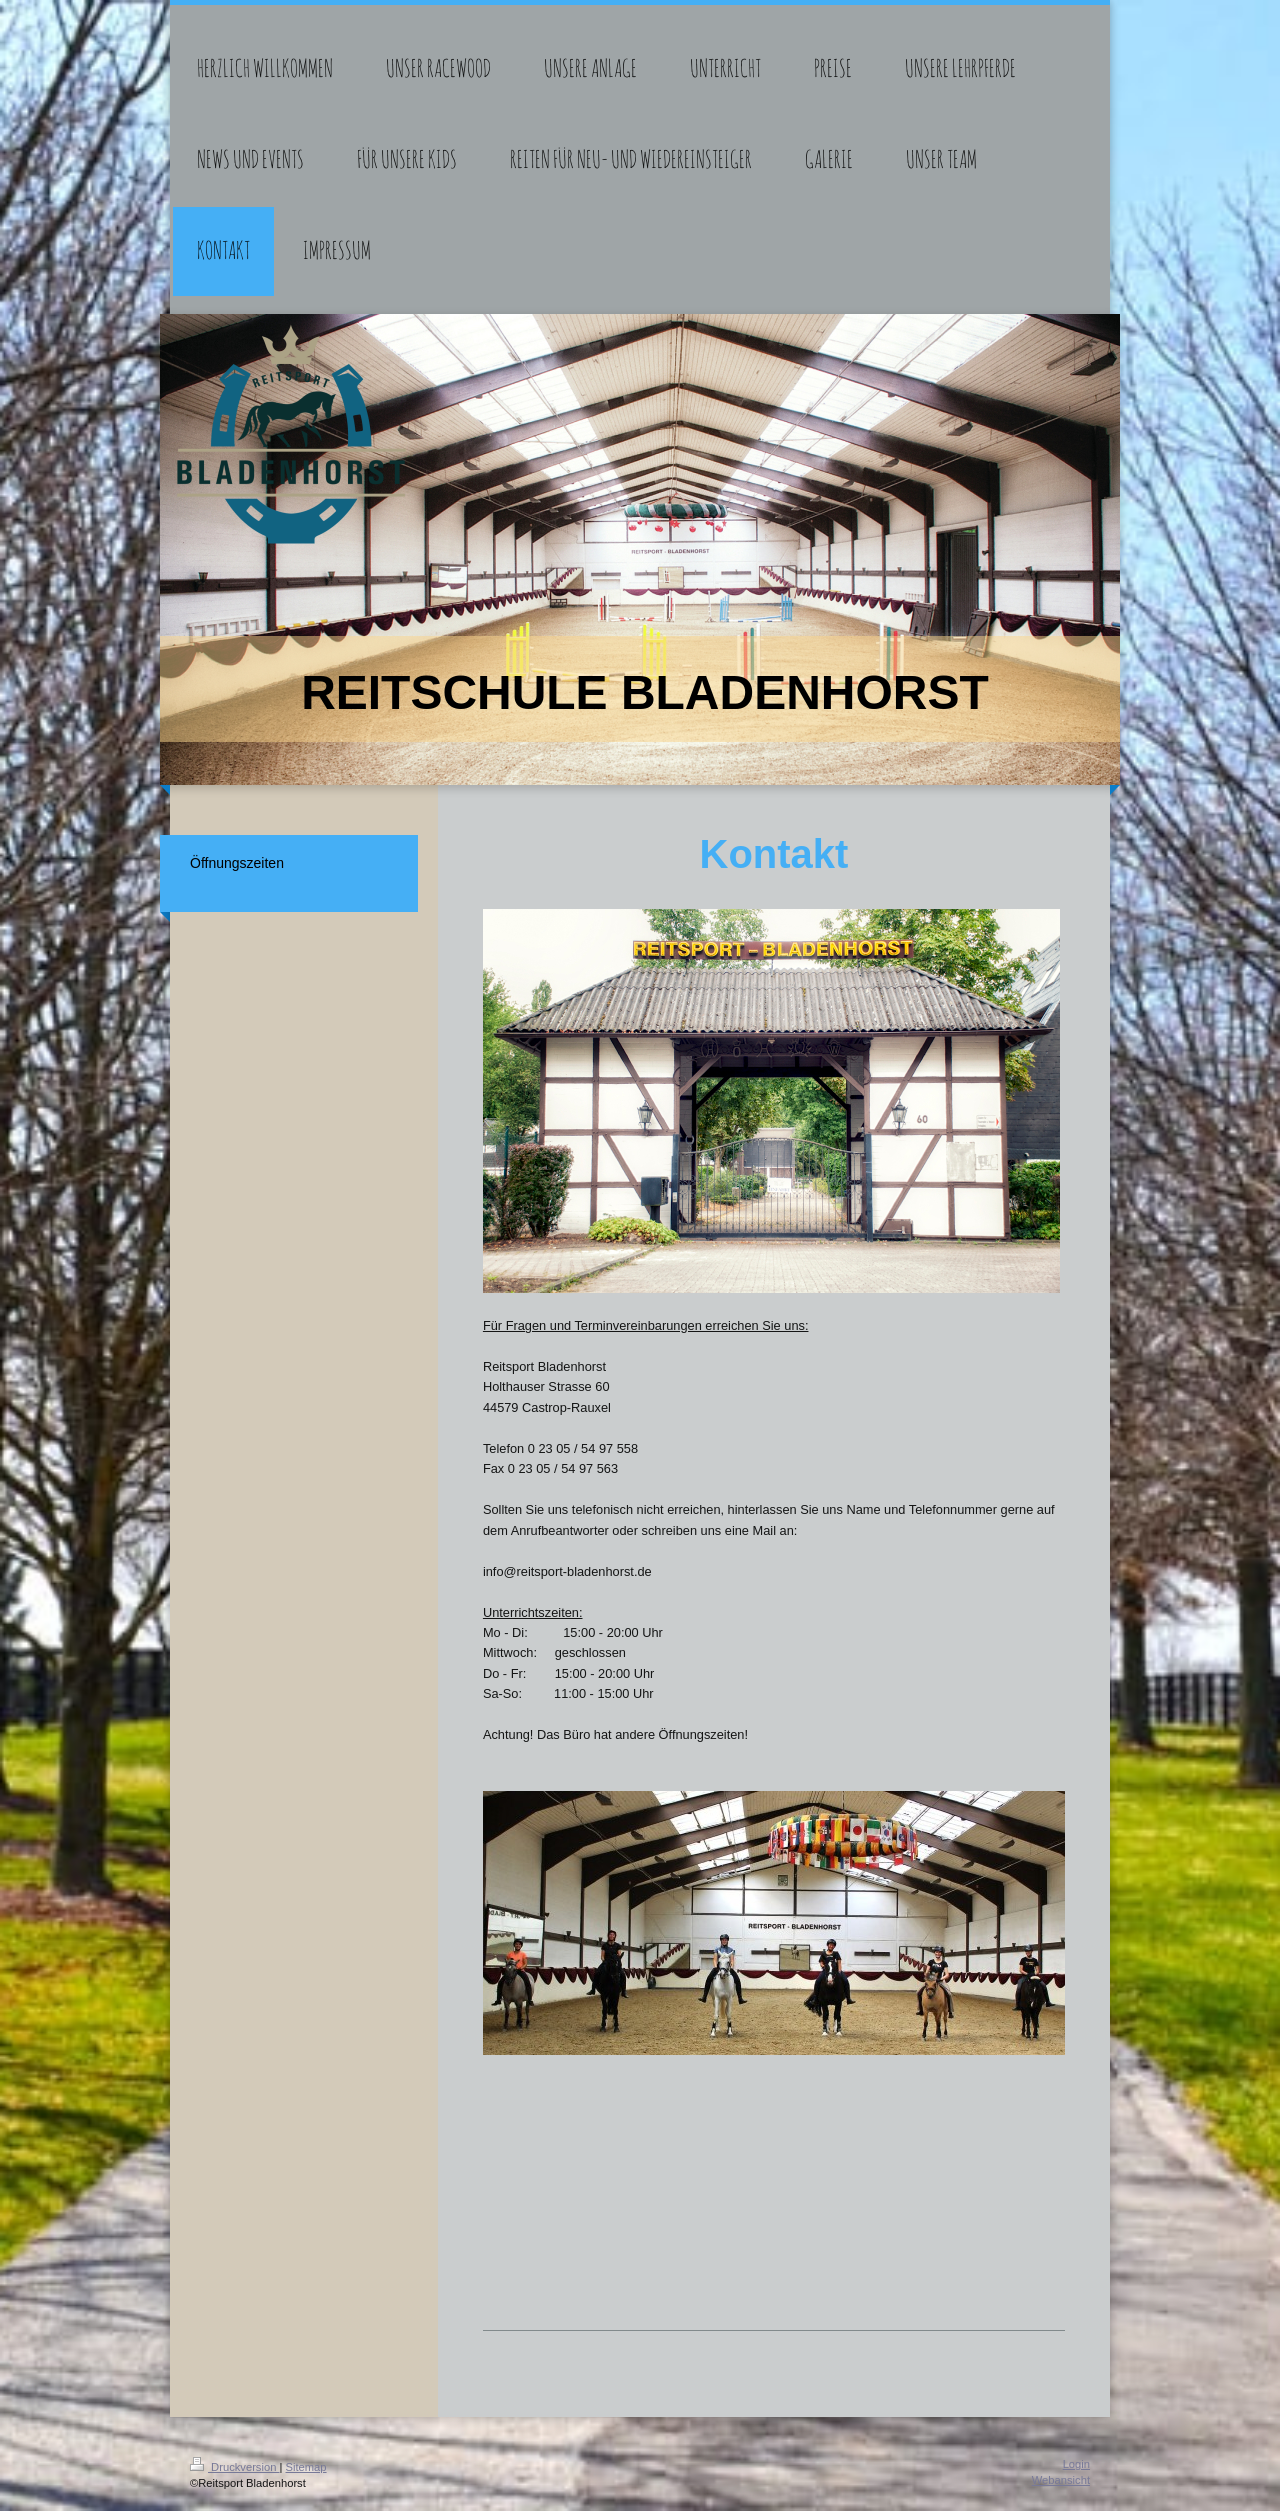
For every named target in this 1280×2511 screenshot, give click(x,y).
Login (1076, 2464)
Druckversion (235, 2467)
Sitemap (306, 2467)
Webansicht (1061, 2480)
